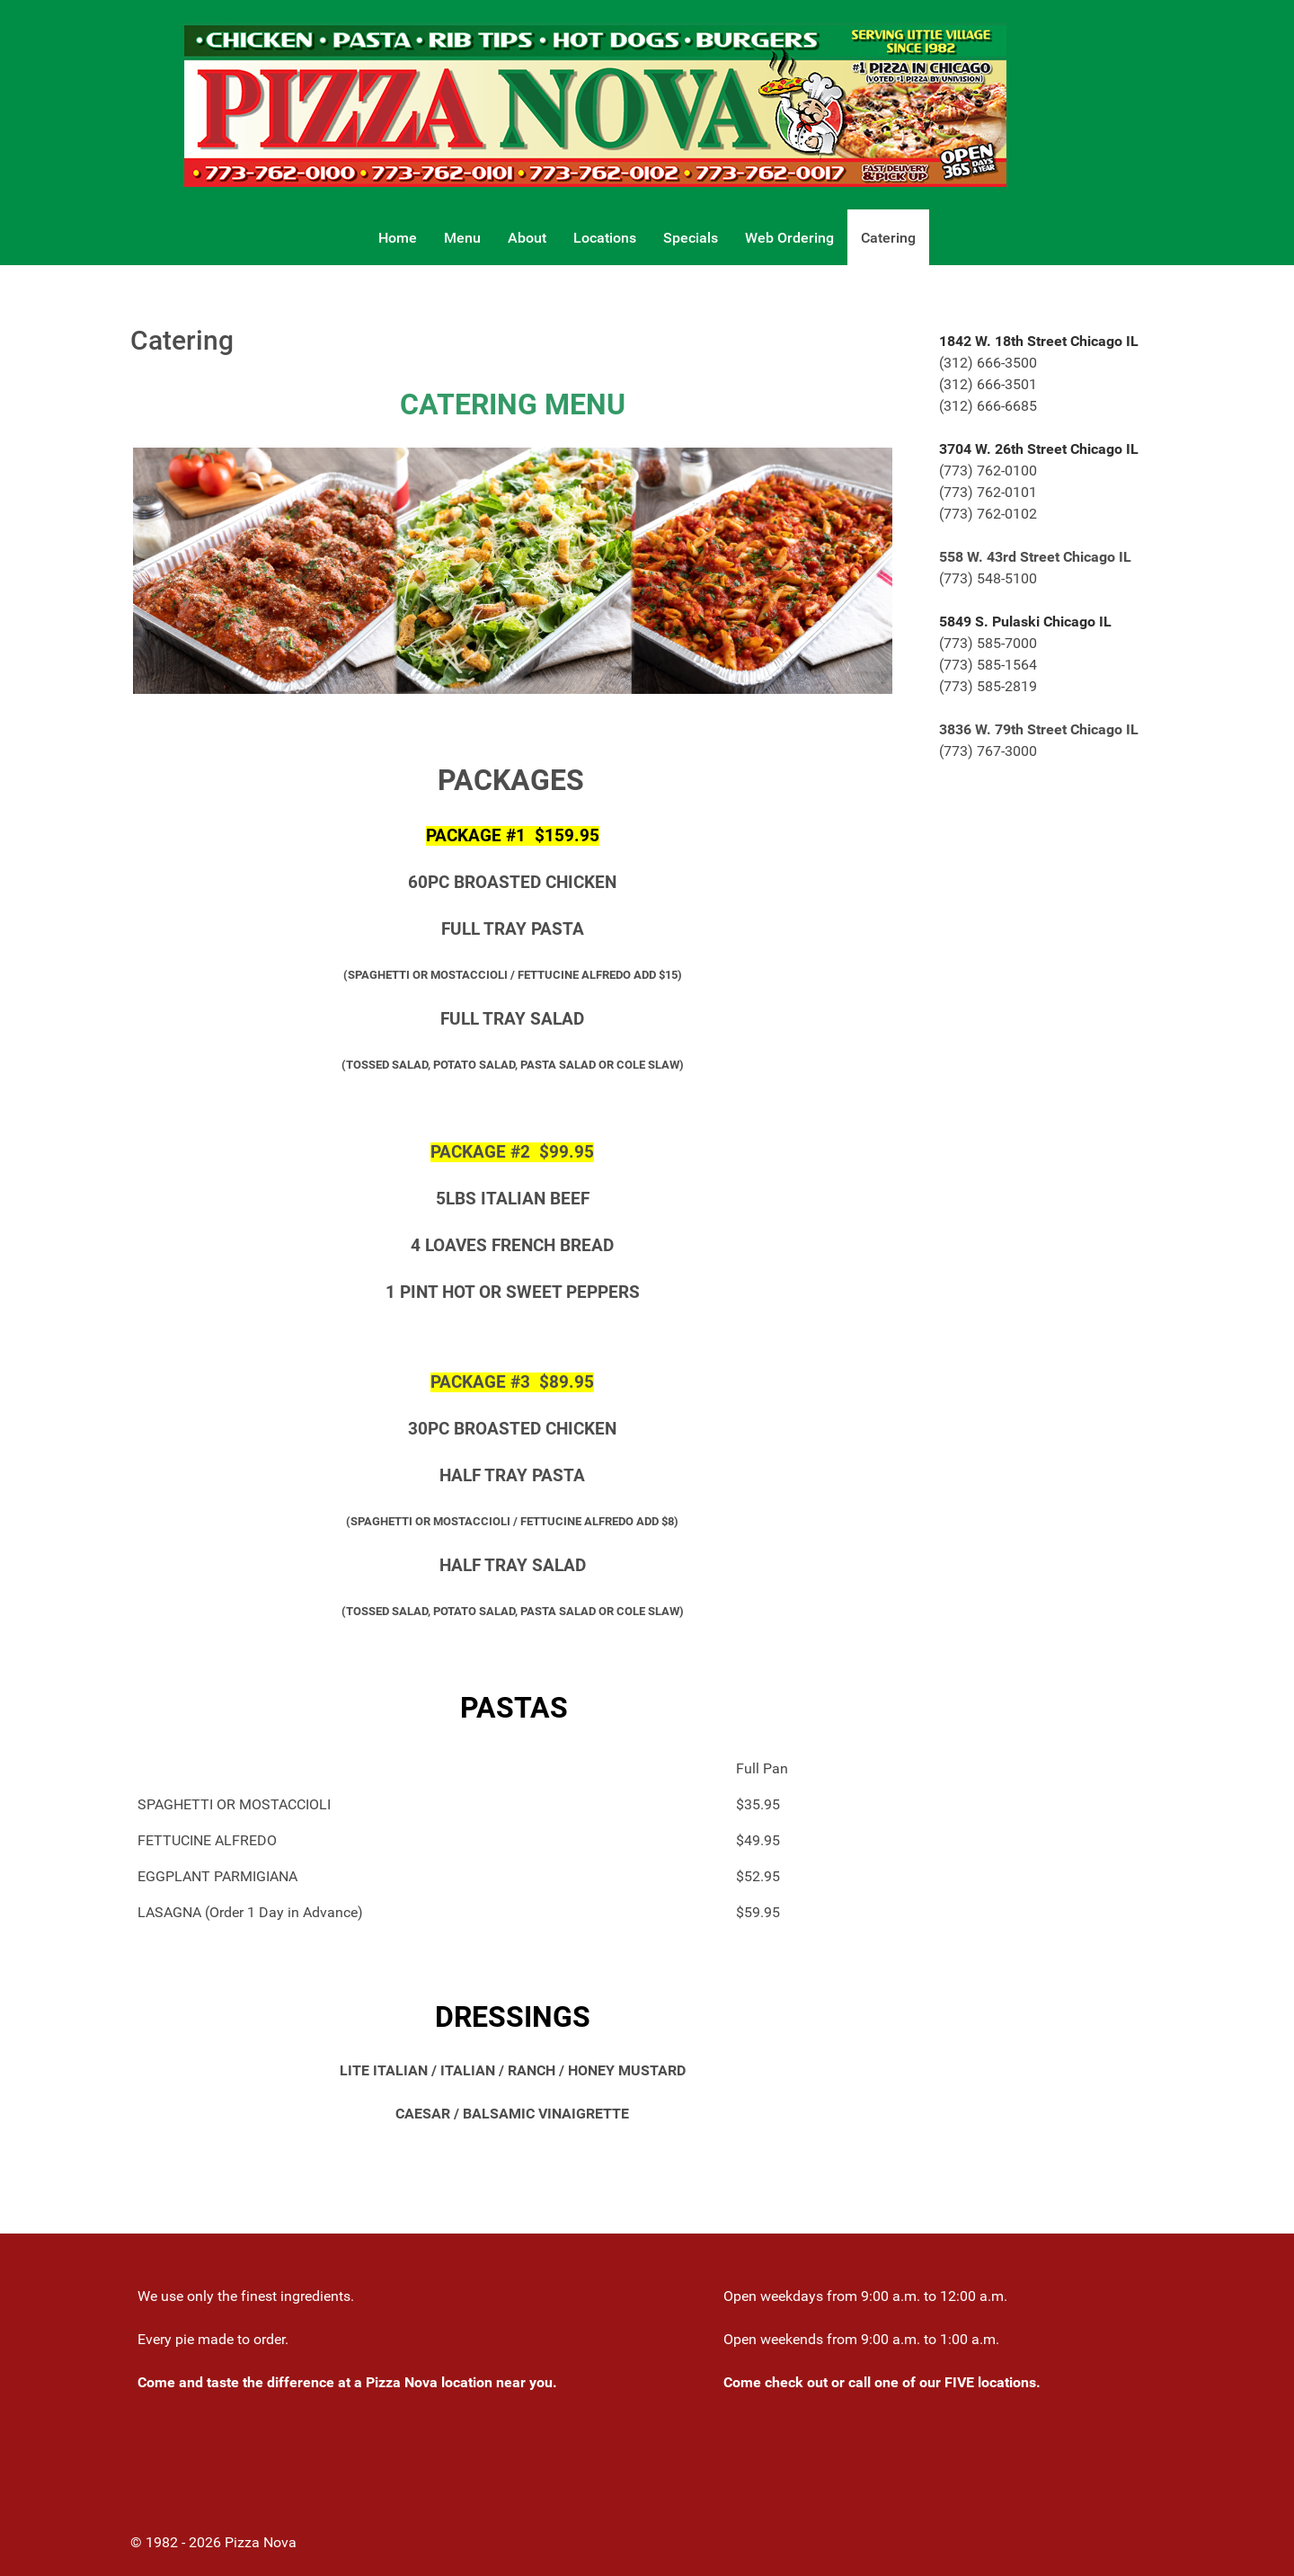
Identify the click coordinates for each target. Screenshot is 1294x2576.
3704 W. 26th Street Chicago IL (1039, 448)
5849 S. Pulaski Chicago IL (1025, 621)
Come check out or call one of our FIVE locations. (882, 2382)
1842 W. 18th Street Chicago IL (1039, 341)
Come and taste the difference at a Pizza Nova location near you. (347, 2382)
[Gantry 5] (595, 103)
